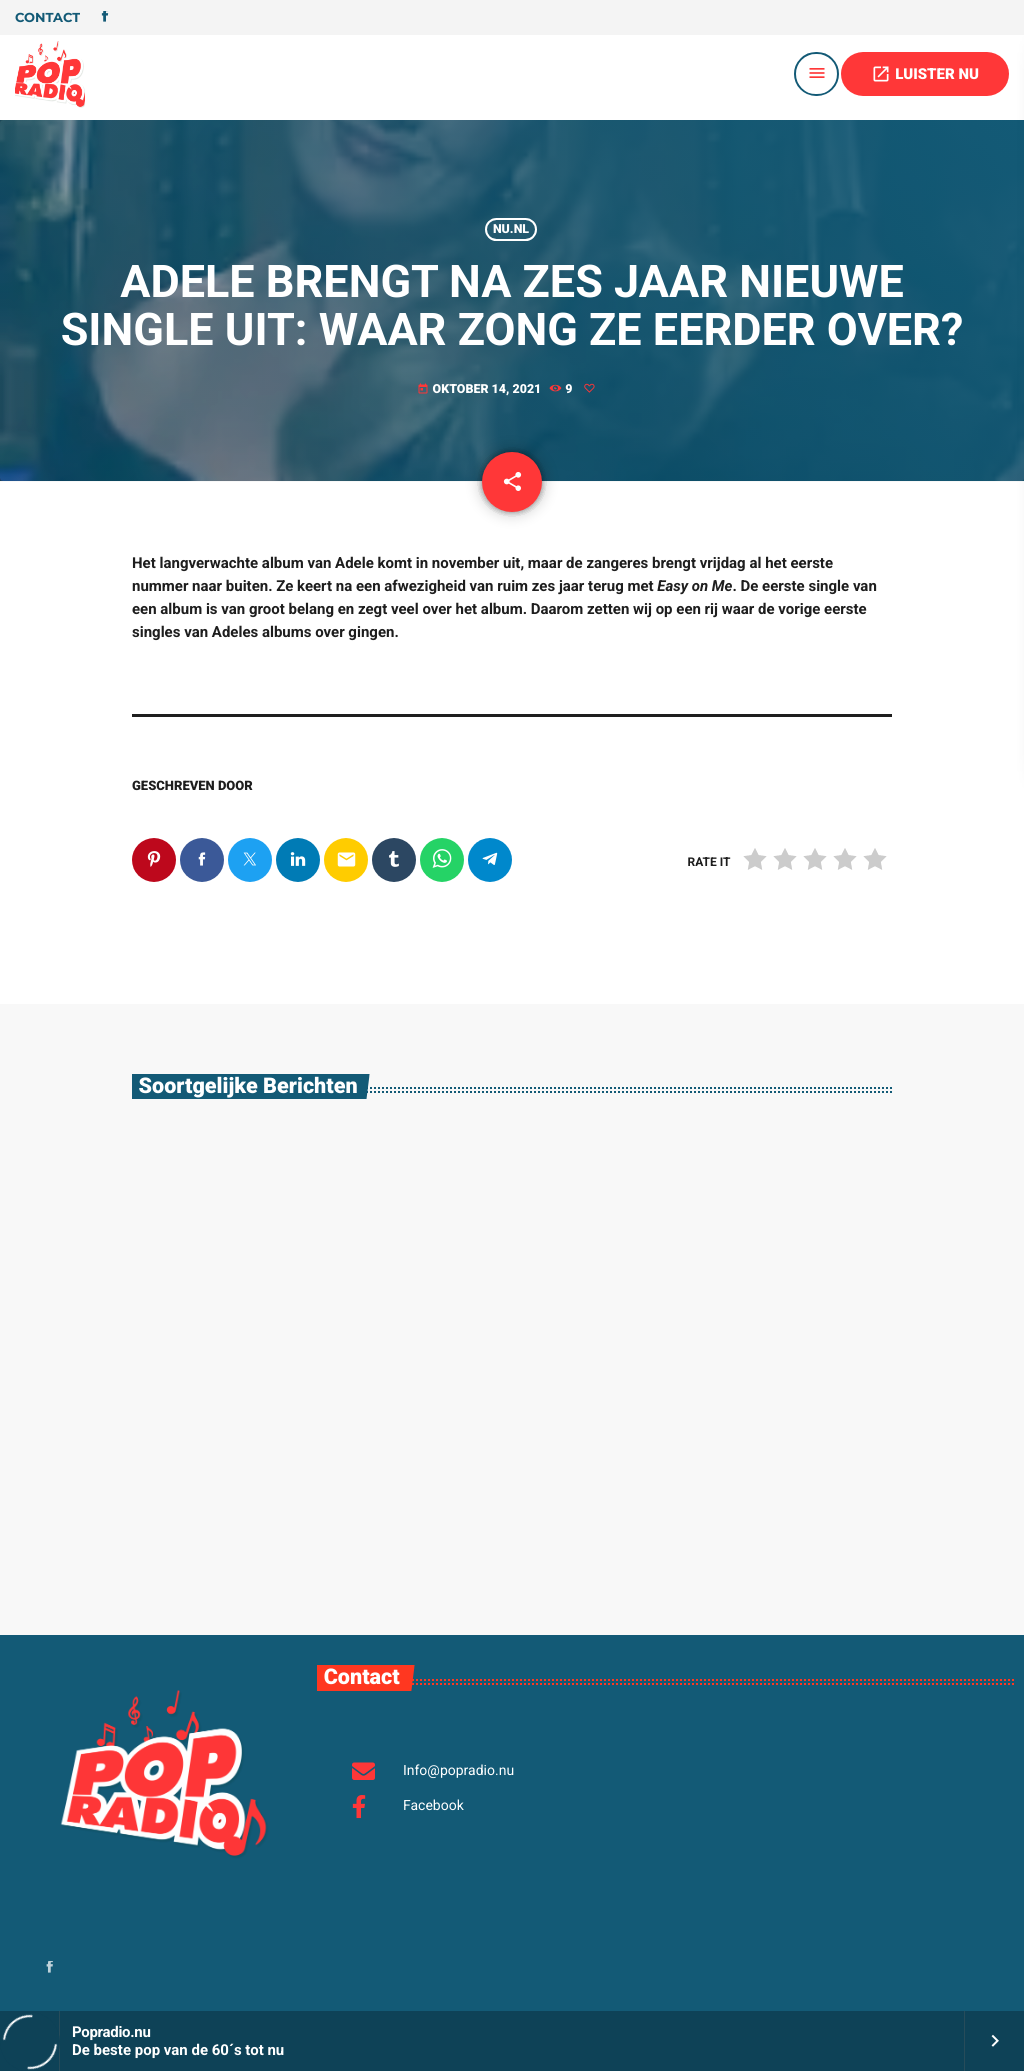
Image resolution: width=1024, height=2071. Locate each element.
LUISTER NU (925, 74)
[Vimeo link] (50, 74)
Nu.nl (511, 229)
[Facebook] (105, 18)
